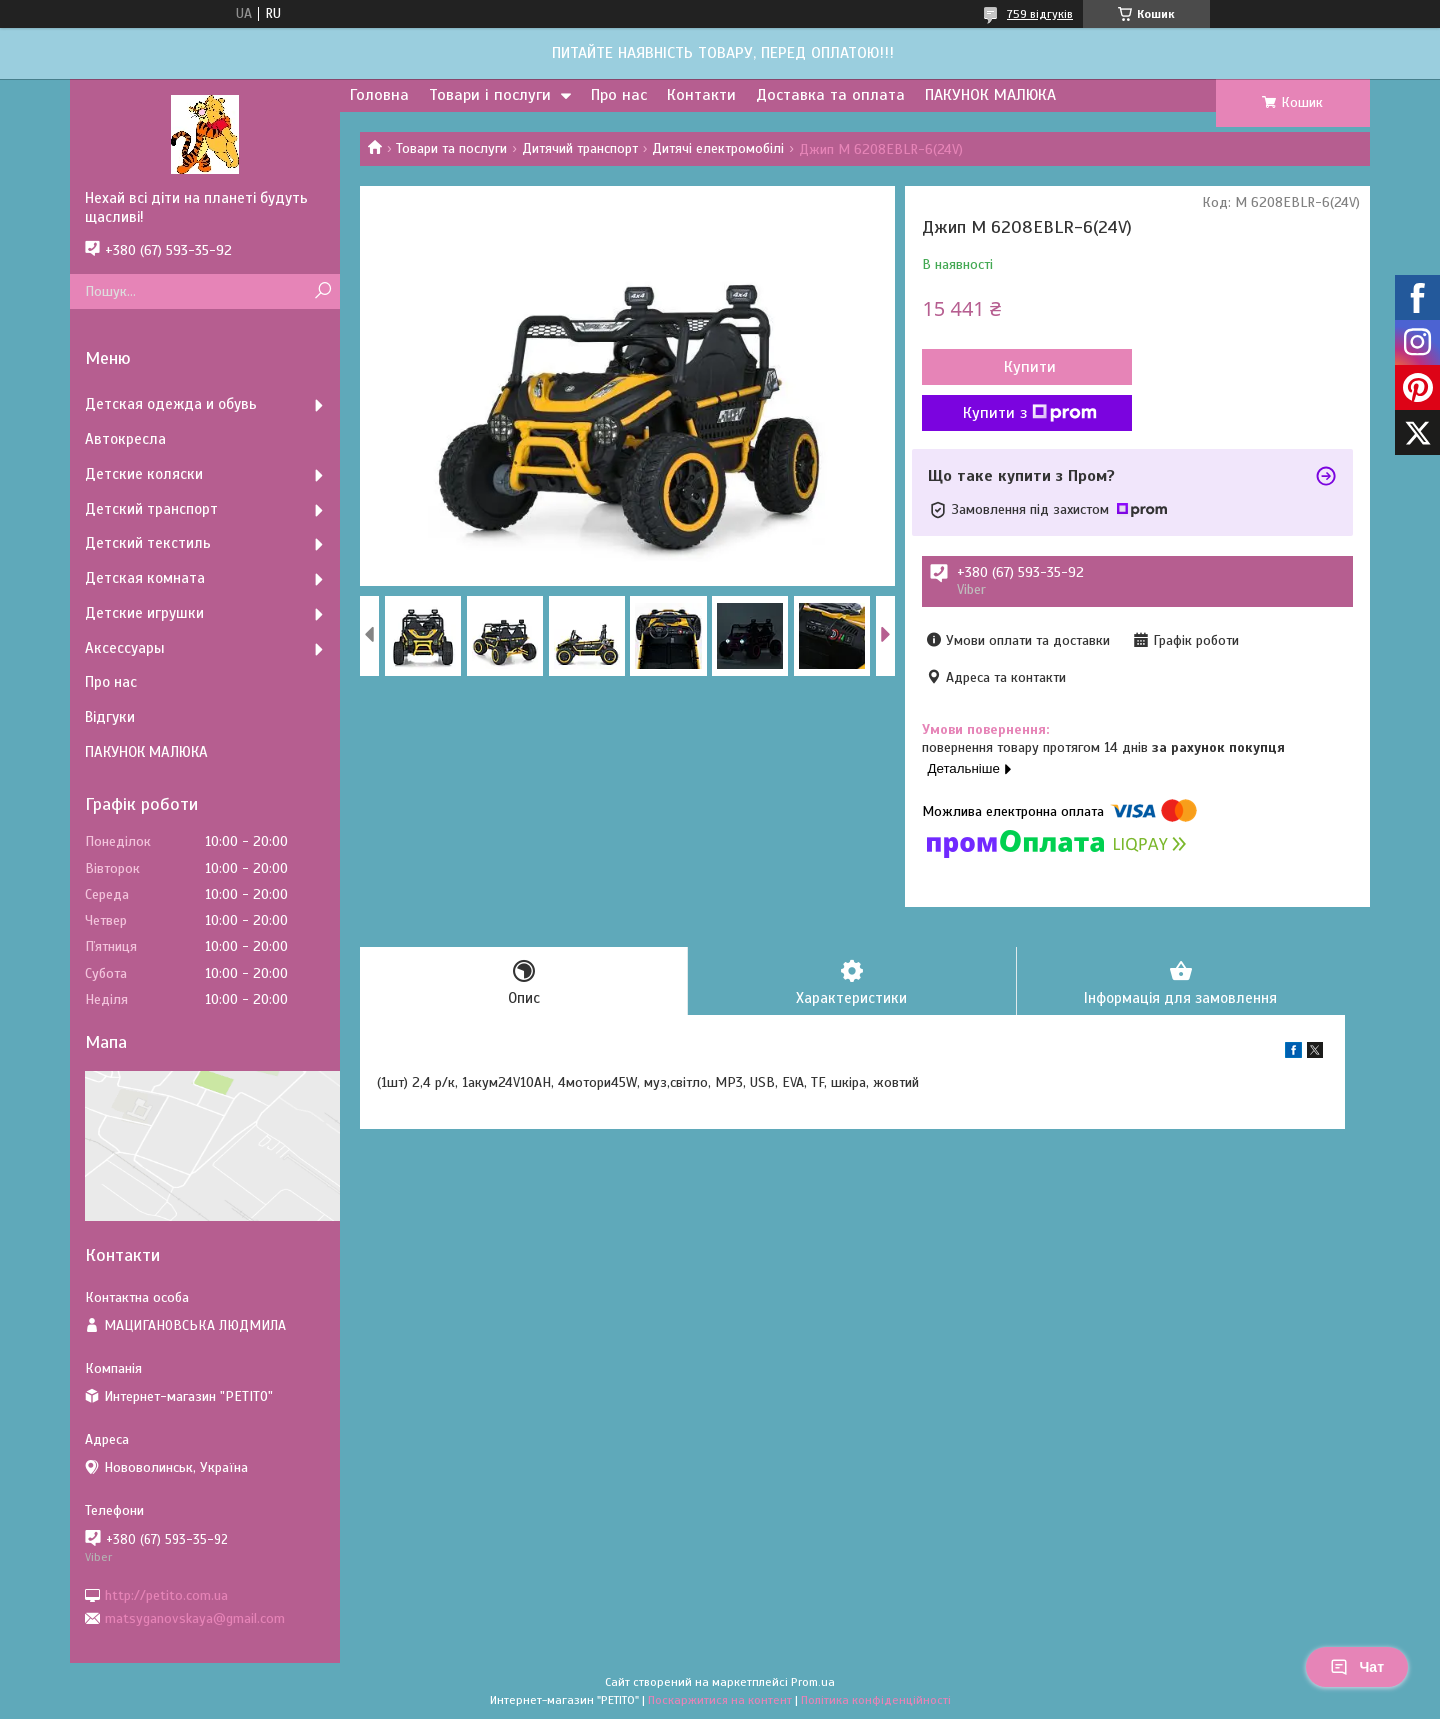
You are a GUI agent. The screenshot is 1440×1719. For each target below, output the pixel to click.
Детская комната (145, 578)
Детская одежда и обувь (171, 404)
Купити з (1030, 413)
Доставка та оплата (830, 95)
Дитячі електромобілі (718, 148)
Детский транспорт (151, 509)
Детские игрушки (144, 613)
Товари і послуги (490, 95)
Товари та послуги (451, 148)
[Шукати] (322, 291)
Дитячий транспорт (580, 148)
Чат (1357, 1667)
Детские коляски (144, 474)
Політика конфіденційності (876, 1700)
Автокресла (125, 439)
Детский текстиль (148, 543)
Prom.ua (813, 1682)
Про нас (619, 95)
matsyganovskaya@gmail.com (195, 1618)
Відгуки (110, 717)
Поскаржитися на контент (720, 1700)
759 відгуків (1040, 14)
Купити (1030, 367)
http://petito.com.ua (166, 1594)
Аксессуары (125, 648)
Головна (379, 95)
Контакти (701, 95)
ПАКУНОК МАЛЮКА (990, 95)
